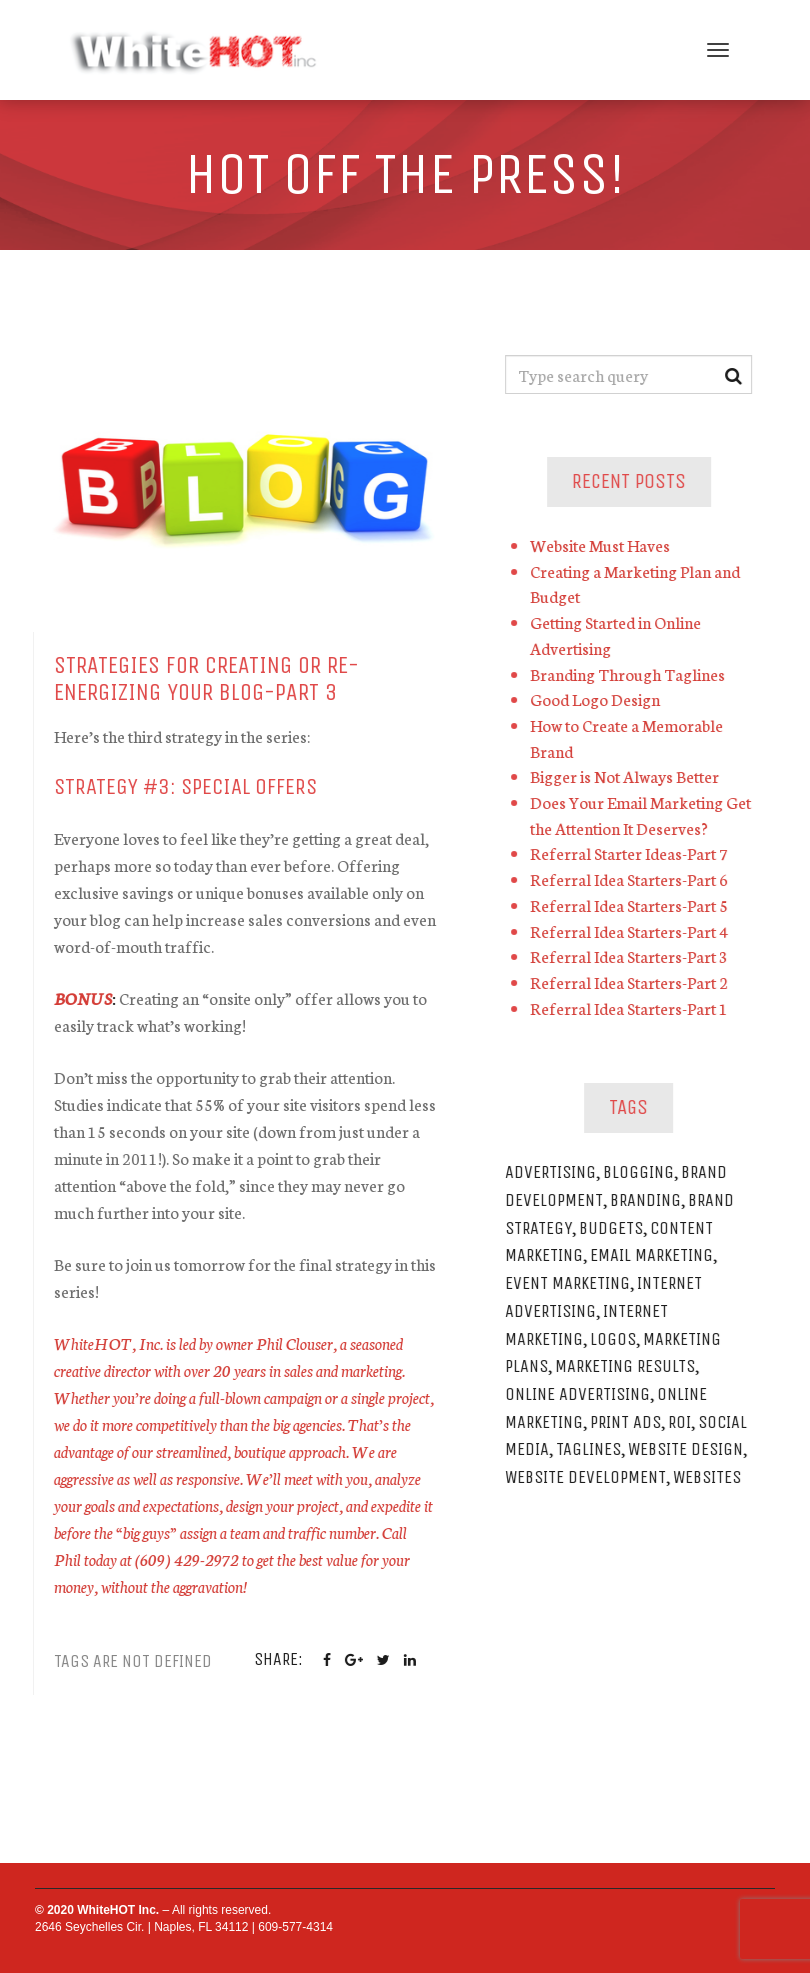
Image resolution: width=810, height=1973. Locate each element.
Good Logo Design (599, 698)
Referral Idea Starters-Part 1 (633, 1007)
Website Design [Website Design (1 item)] (689, 1449)
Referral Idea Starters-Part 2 (633, 981)
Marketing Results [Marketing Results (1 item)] (629, 1366)
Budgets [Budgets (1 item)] (615, 1228)
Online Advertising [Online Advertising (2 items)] (581, 1394)
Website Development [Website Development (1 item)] (589, 1477)
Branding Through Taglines (631, 673)
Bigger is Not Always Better (628, 775)
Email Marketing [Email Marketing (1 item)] (655, 1255)
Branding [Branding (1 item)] (649, 1200)
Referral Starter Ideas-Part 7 (633, 852)
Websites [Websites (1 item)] (711, 1477)
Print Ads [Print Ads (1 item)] (629, 1422)
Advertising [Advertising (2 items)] (554, 1172)
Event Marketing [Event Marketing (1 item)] (571, 1283)
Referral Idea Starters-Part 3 (633, 955)
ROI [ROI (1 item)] (683, 1422)
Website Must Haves (604, 544)
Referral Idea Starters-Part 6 (633, 878)
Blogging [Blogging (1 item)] (642, 1172)
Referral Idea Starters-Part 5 (633, 904)
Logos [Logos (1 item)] (617, 1339)
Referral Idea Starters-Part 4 (633, 930)
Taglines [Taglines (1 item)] (592, 1449)
